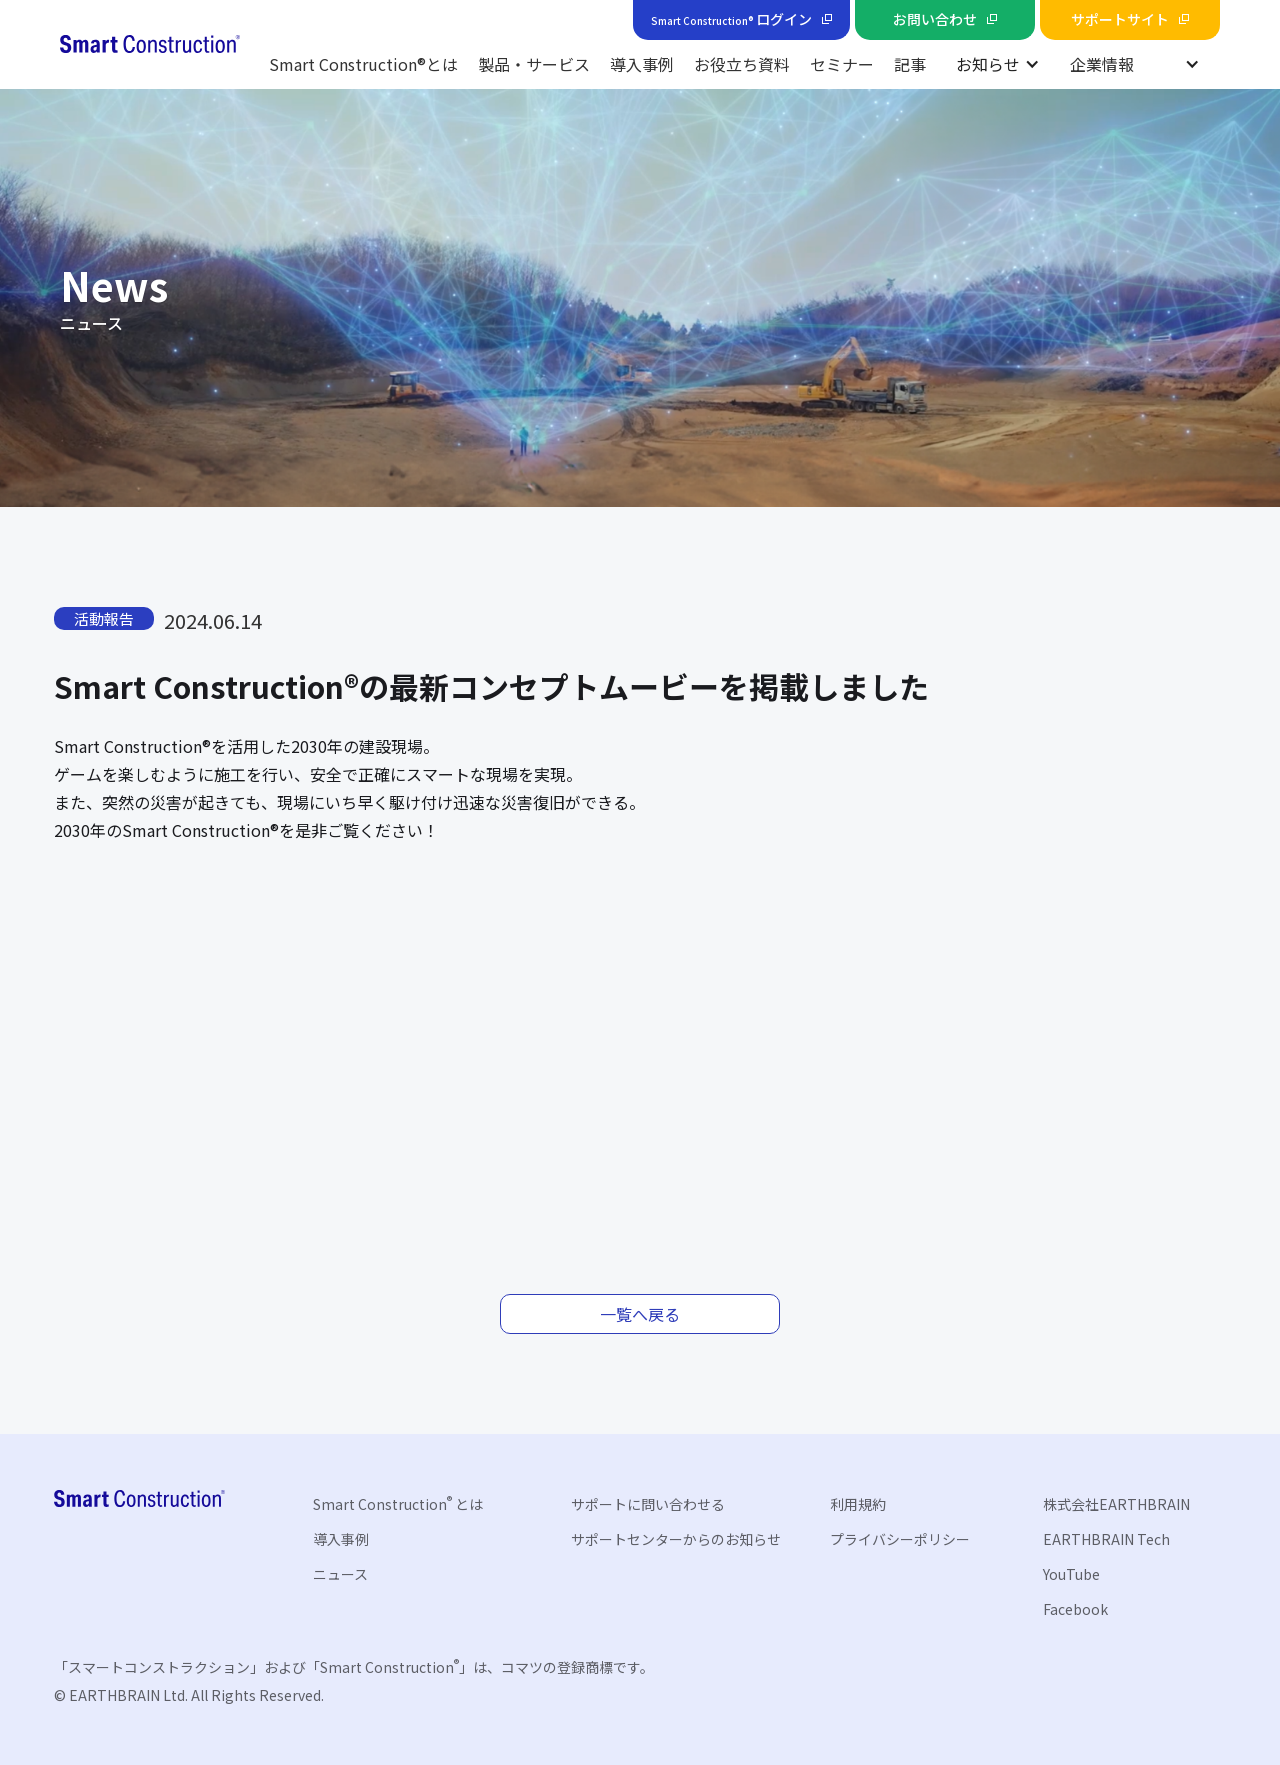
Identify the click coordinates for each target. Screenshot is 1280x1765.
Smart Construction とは (398, 1503)
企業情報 (1102, 64)
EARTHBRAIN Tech (1106, 1539)
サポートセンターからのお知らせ (676, 1539)
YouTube (1071, 1574)
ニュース (340, 1574)
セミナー (842, 64)
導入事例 (642, 64)
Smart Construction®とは (363, 64)
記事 (910, 64)
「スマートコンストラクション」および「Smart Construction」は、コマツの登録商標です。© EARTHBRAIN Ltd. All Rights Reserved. (354, 1680)
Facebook (1075, 1609)
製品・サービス (534, 64)
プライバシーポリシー (900, 1539)
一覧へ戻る (640, 1314)
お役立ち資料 (742, 64)
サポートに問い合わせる (648, 1504)
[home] (150, 44)
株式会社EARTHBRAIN (1116, 1504)
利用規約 (858, 1504)
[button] (998, 64)
